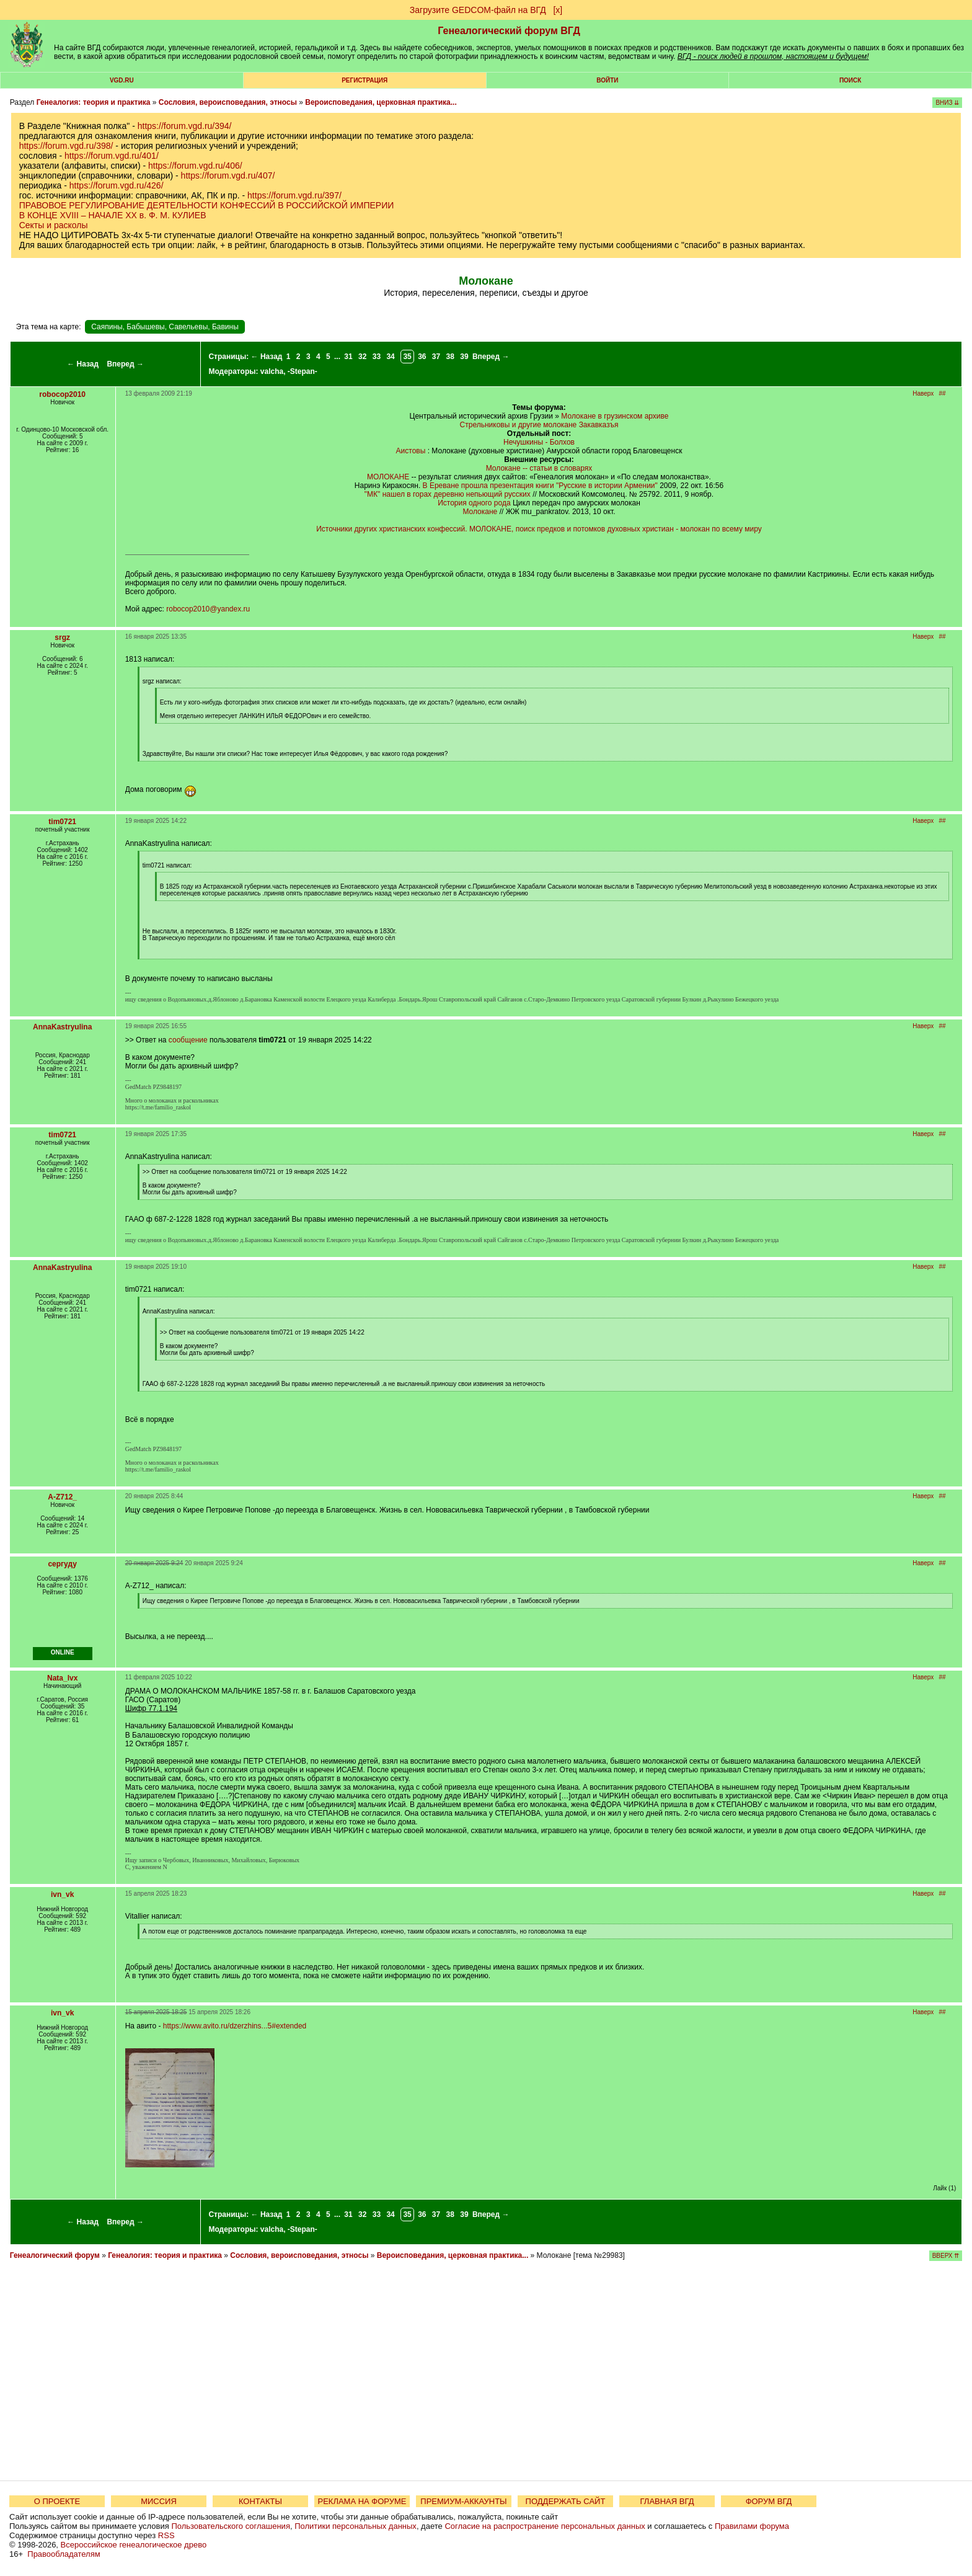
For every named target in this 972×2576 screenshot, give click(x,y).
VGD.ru (122, 80)
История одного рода (474, 503)
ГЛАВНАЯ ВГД (667, 2501)
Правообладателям (63, 2554)
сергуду (62, 1564)
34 (390, 356)
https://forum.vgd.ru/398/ (66, 146)
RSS (166, 2535)
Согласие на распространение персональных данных (544, 2526)
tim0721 (62, 821)
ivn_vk (62, 1894)
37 (436, 356)
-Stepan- (302, 371)
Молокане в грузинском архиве (614, 416)
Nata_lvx (62, 1678)
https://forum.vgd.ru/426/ (116, 185)
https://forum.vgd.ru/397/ (294, 195)
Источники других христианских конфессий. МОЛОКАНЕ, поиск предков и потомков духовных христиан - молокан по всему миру (539, 529)
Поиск (850, 80)
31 (348, 356)
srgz (62, 637)
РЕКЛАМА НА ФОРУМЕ (361, 2501)
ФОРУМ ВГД (769, 2501)
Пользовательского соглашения (230, 2526)
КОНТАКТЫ (260, 2501)
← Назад (83, 364)
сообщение (188, 1040)
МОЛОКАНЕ (388, 477)
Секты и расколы (53, 225)
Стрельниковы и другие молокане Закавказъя (539, 424)
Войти (607, 80)
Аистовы (411, 450)
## (942, 393)
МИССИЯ (159, 2501)
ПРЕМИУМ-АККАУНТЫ (463, 2501)
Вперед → (125, 364)
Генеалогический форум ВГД (509, 30)
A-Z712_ (62, 1497)
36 (422, 356)
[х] (557, 10)
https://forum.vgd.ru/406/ (195, 166)
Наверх (923, 393)
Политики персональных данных (355, 2526)
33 (377, 356)
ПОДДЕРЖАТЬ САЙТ (566, 2501)
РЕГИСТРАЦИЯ (364, 80)
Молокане (479, 511)
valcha (271, 371)
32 (362, 356)
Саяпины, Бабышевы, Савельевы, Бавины (165, 326)
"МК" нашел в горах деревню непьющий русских (448, 494)
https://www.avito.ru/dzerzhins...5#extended (234, 2026)
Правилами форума (752, 2526)
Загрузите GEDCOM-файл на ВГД (478, 10)
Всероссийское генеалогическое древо (134, 2544)
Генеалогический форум (55, 2255)
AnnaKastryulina (62, 1027)
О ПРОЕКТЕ (57, 2501)
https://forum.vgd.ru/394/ (185, 126)
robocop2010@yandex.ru (208, 609)
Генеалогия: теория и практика (94, 102)
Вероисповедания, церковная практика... (381, 102)
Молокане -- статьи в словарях (539, 468)
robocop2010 (62, 394)
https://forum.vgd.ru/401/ (111, 156)
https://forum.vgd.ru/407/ (228, 175)
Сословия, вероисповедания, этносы (228, 102)
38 (450, 356)
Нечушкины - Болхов (539, 442)
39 (464, 356)
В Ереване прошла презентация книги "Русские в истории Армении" (540, 485)
